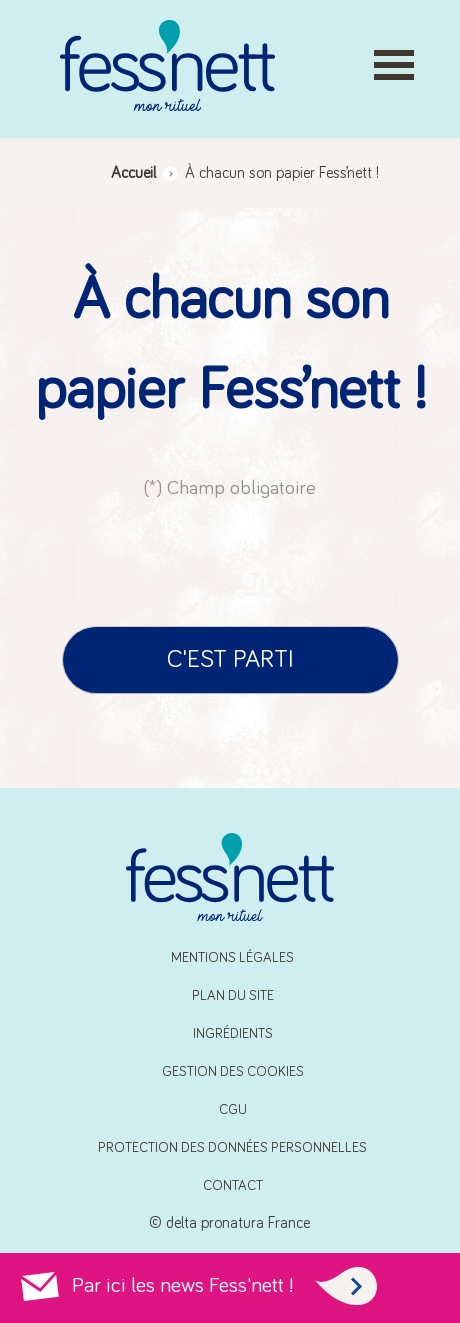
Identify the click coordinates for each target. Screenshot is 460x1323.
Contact (233, 1186)
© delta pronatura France (229, 1223)
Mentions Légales (232, 958)
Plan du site (233, 996)
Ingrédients (233, 1034)
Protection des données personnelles (232, 1148)
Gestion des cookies (233, 1072)
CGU (233, 1110)
